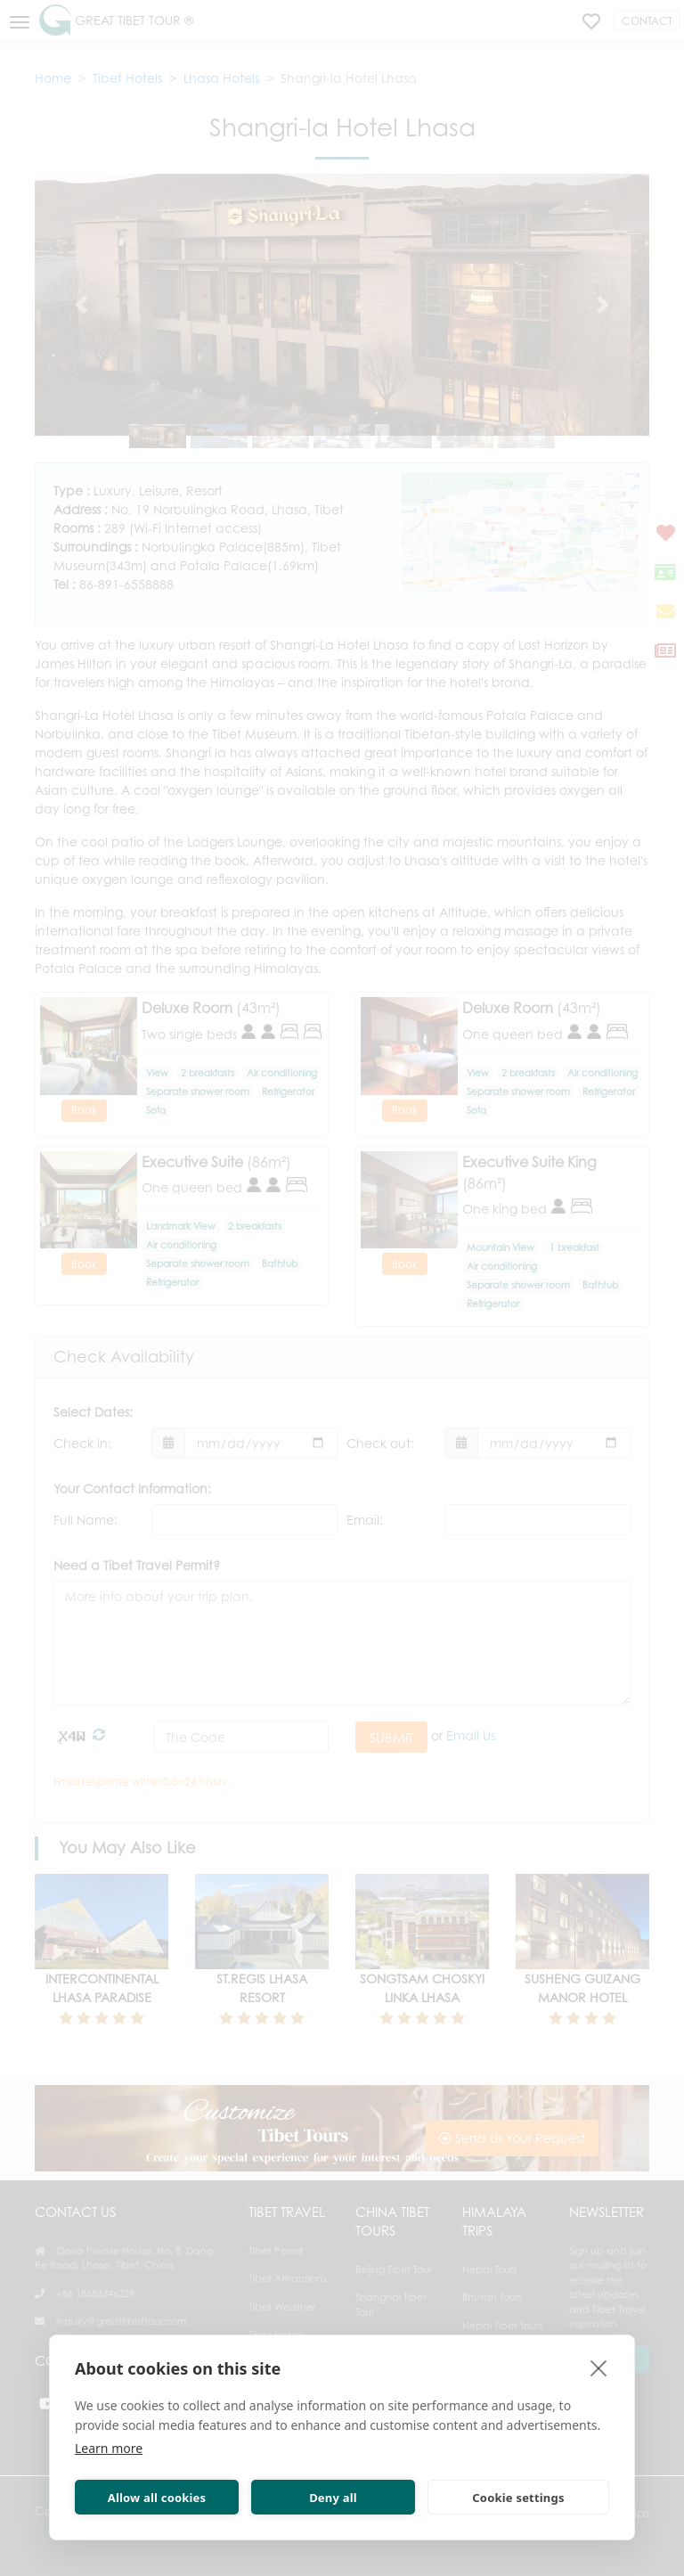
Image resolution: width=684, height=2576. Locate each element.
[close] (599, 2367)
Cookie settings (518, 2498)
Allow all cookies (157, 2498)
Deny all (333, 2498)
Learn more (108, 2448)
